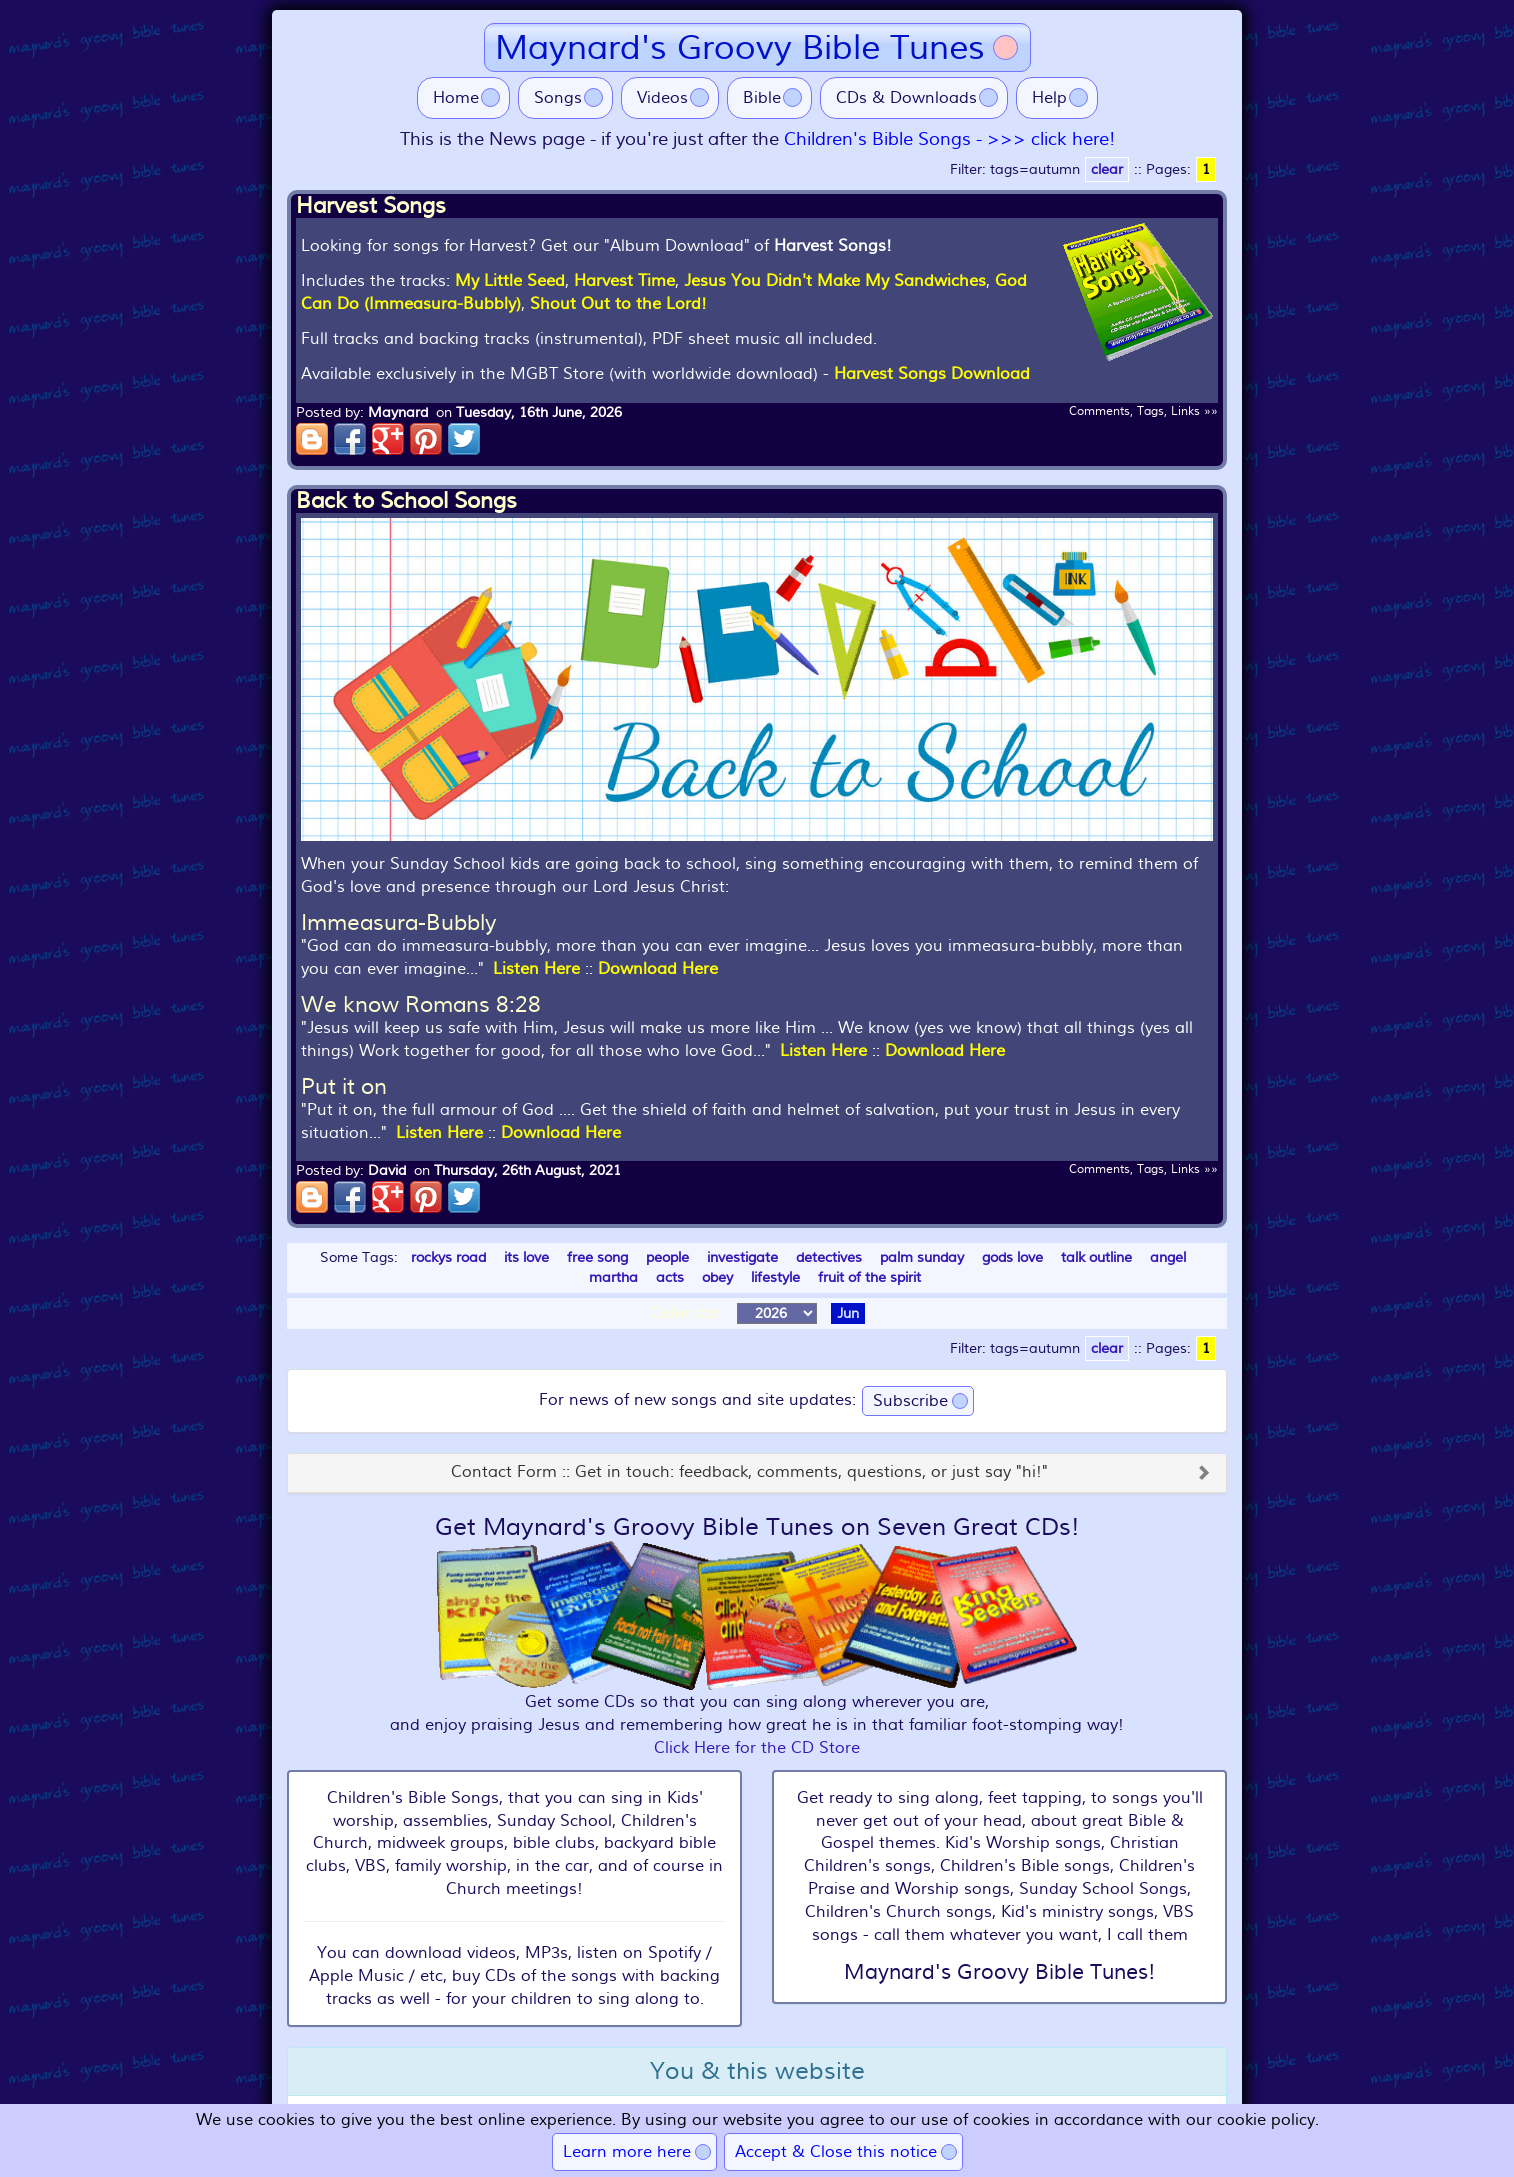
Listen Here (536, 969)
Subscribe (910, 1401)
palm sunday (922, 1257)
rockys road (448, 1257)
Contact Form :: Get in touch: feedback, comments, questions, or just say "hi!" (749, 1473)
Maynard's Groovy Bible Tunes (740, 47)
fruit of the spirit (869, 1277)
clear (1107, 169)
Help (1049, 98)
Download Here (658, 969)
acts (670, 1277)
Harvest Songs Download (932, 374)
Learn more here (627, 2152)
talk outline (1096, 1257)
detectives (829, 1257)
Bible (762, 98)
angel (1168, 1257)
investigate (742, 1257)
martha (613, 1277)
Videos (662, 98)
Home (456, 98)
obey (717, 1277)
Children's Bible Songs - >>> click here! (949, 139)
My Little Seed (510, 281)
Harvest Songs (371, 206)
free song (597, 1257)
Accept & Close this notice (836, 2152)
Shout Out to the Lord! (618, 304)
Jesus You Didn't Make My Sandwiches (835, 281)
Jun (848, 1313)
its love (526, 1257)
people (667, 1257)
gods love (1012, 1257)
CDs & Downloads (906, 98)
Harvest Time (624, 281)
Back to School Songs (406, 501)
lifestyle (775, 1277)
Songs (558, 98)
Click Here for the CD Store (757, 1748)
